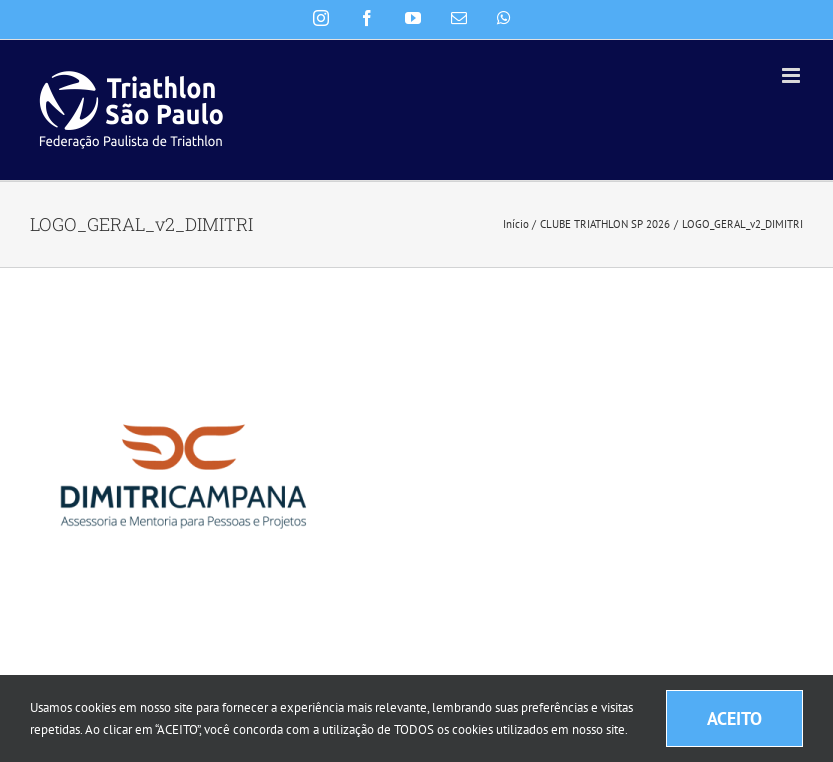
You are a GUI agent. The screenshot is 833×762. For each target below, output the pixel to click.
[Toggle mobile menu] (792, 75)
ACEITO (734, 718)
